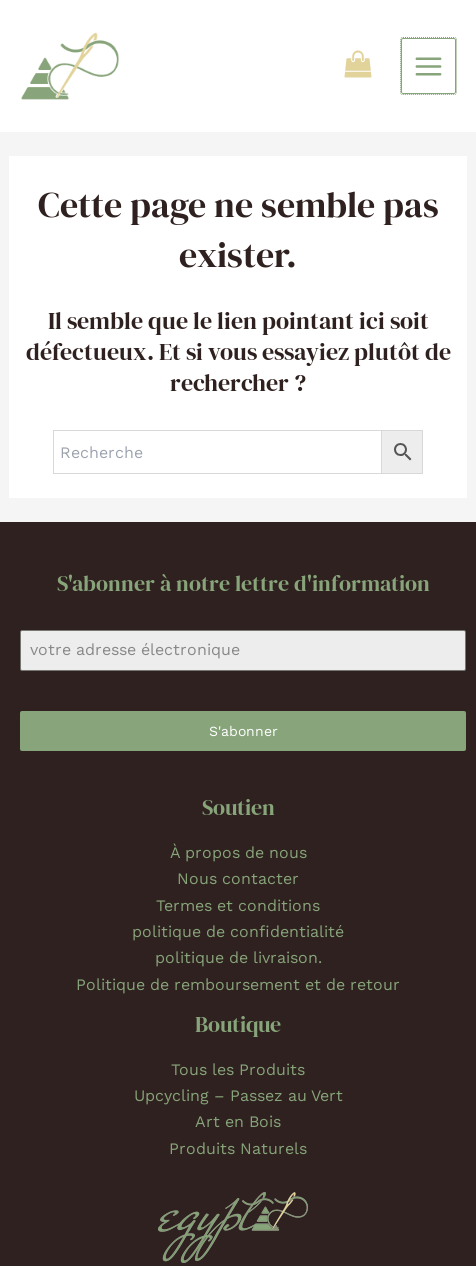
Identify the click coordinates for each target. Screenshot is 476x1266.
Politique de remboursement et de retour (238, 984)
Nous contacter (238, 878)
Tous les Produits (238, 1069)
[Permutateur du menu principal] (428, 65)
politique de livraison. (238, 957)
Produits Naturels (238, 1148)
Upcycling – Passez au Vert (238, 1095)
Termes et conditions (238, 905)
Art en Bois (238, 1121)
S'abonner (243, 731)
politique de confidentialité (238, 931)
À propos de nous (238, 852)
